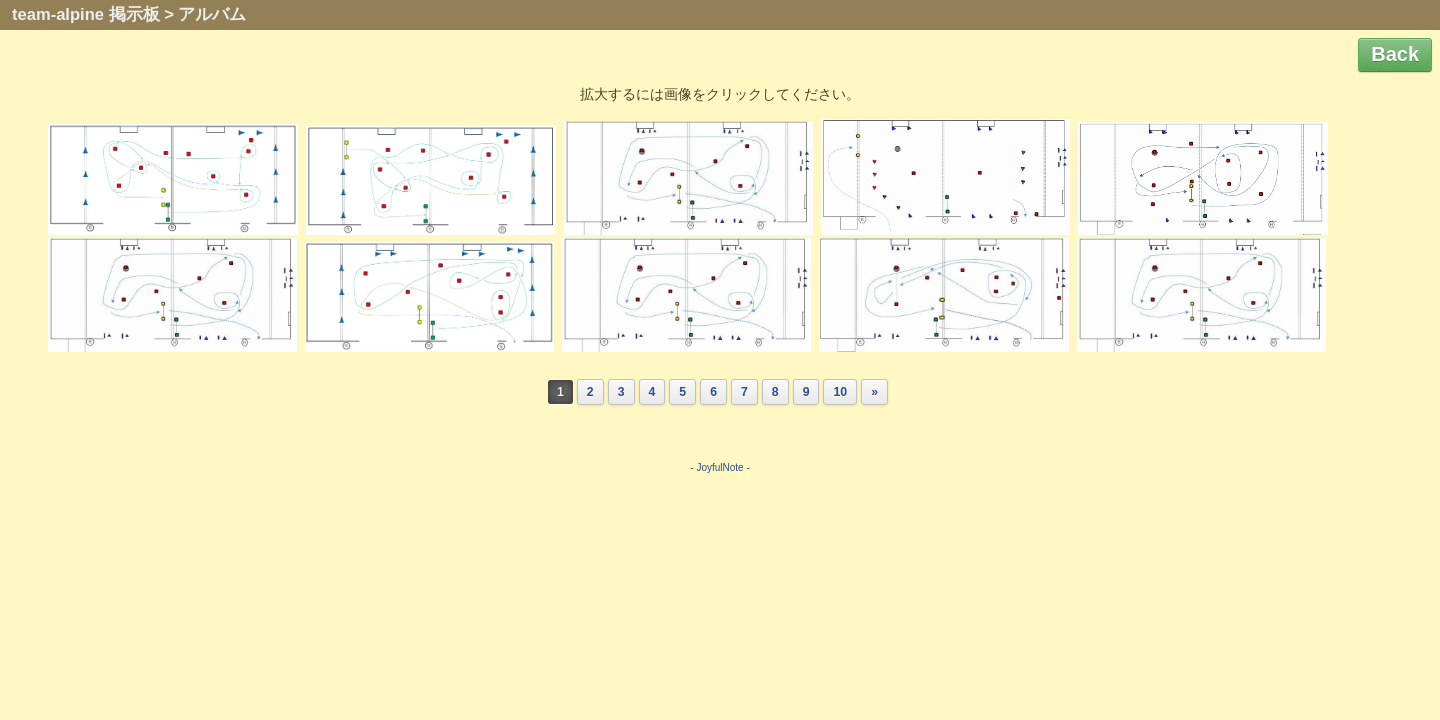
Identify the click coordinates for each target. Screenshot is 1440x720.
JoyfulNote (719, 467)
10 (840, 392)
